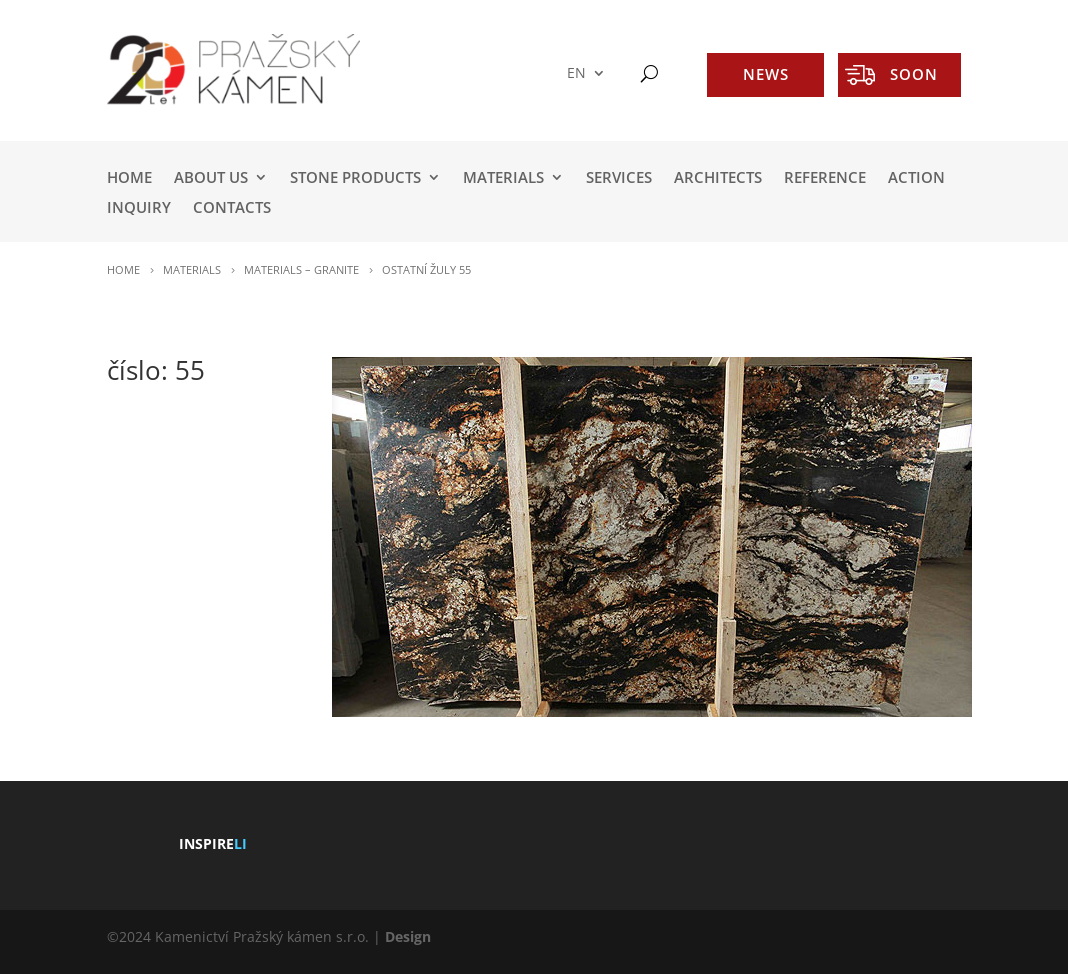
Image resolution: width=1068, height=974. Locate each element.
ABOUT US (211, 178)
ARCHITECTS (718, 178)
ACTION (916, 178)
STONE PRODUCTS (355, 178)
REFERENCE (825, 178)
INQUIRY (139, 208)
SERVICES (619, 178)
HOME (129, 178)
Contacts (232, 208)
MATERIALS (503, 178)
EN (576, 73)
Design (408, 936)
